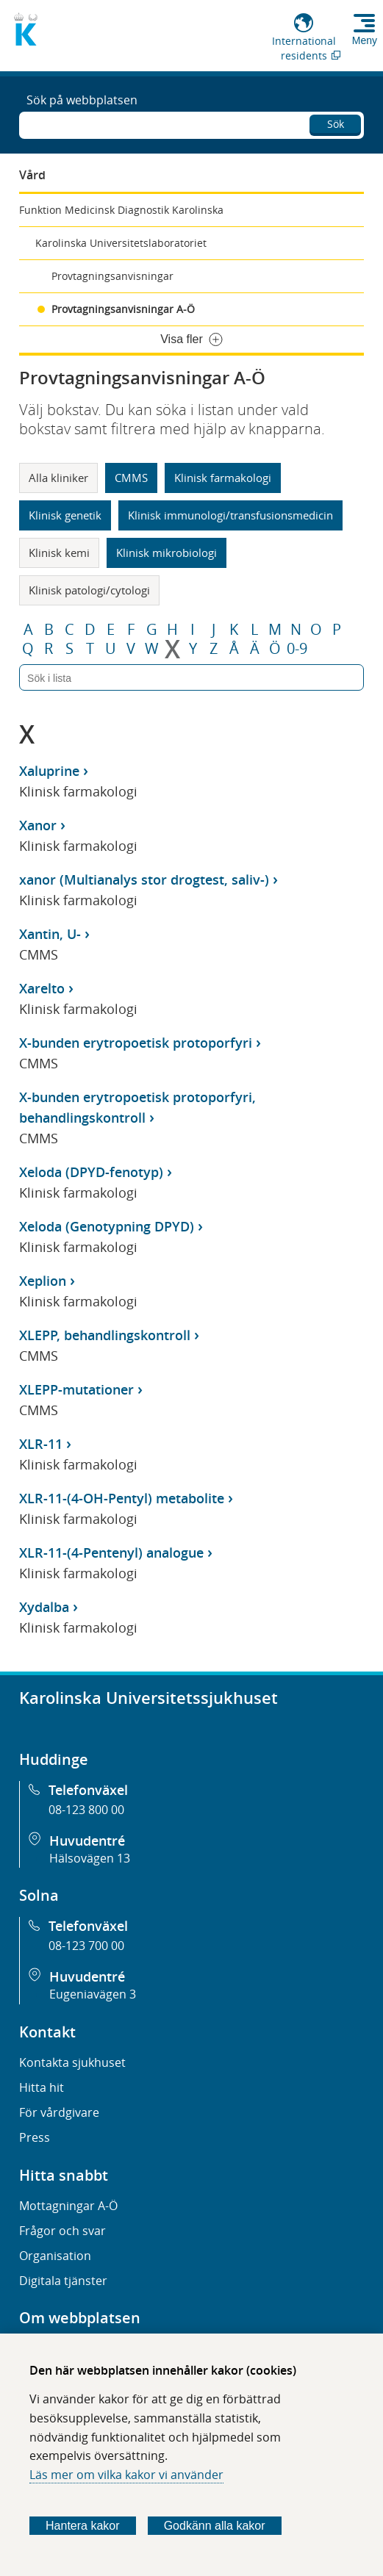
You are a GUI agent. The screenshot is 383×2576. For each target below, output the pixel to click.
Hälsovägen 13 (89, 1858)
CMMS (131, 477)
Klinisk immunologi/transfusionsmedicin (230, 515)
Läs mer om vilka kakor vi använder (126, 2475)
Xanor (38, 825)
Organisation (55, 2256)
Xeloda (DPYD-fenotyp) (91, 1172)
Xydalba (44, 1607)
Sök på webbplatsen (81, 100)
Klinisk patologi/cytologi (89, 590)
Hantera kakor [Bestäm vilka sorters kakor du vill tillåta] (83, 2525)
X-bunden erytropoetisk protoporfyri (135, 1042)
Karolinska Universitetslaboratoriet (121, 243)
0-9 (297, 649)
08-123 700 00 (86, 1946)
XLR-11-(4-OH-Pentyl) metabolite (121, 1498)
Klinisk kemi (59, 552)
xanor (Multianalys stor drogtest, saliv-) (144, 879)
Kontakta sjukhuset (72, 2062)
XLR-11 (40, 1444)
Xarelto (42, 988)
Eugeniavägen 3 (92, 1994)
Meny (364, 40)
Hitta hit (41, 2087)
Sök (335, 124)
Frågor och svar (62, 2231)
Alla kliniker (58, 477)
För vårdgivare (59, 2112)
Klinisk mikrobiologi (166, 552)
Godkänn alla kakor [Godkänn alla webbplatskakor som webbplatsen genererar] (214, 2525)
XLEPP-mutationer (76, 1389)
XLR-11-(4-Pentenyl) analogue (111, 1552)
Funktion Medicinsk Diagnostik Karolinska (121, 210)
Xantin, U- (50, 934)
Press (34, 2137)
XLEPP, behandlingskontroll (104, 1335)
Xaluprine (49, 771)
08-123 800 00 (86, 1810)
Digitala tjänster (63, 2281)
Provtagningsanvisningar (112, 276)
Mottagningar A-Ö (68, 2206)
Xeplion (42, 1280)
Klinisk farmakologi (222, 477)
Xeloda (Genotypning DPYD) (106, 1226)
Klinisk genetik (65, 515)
